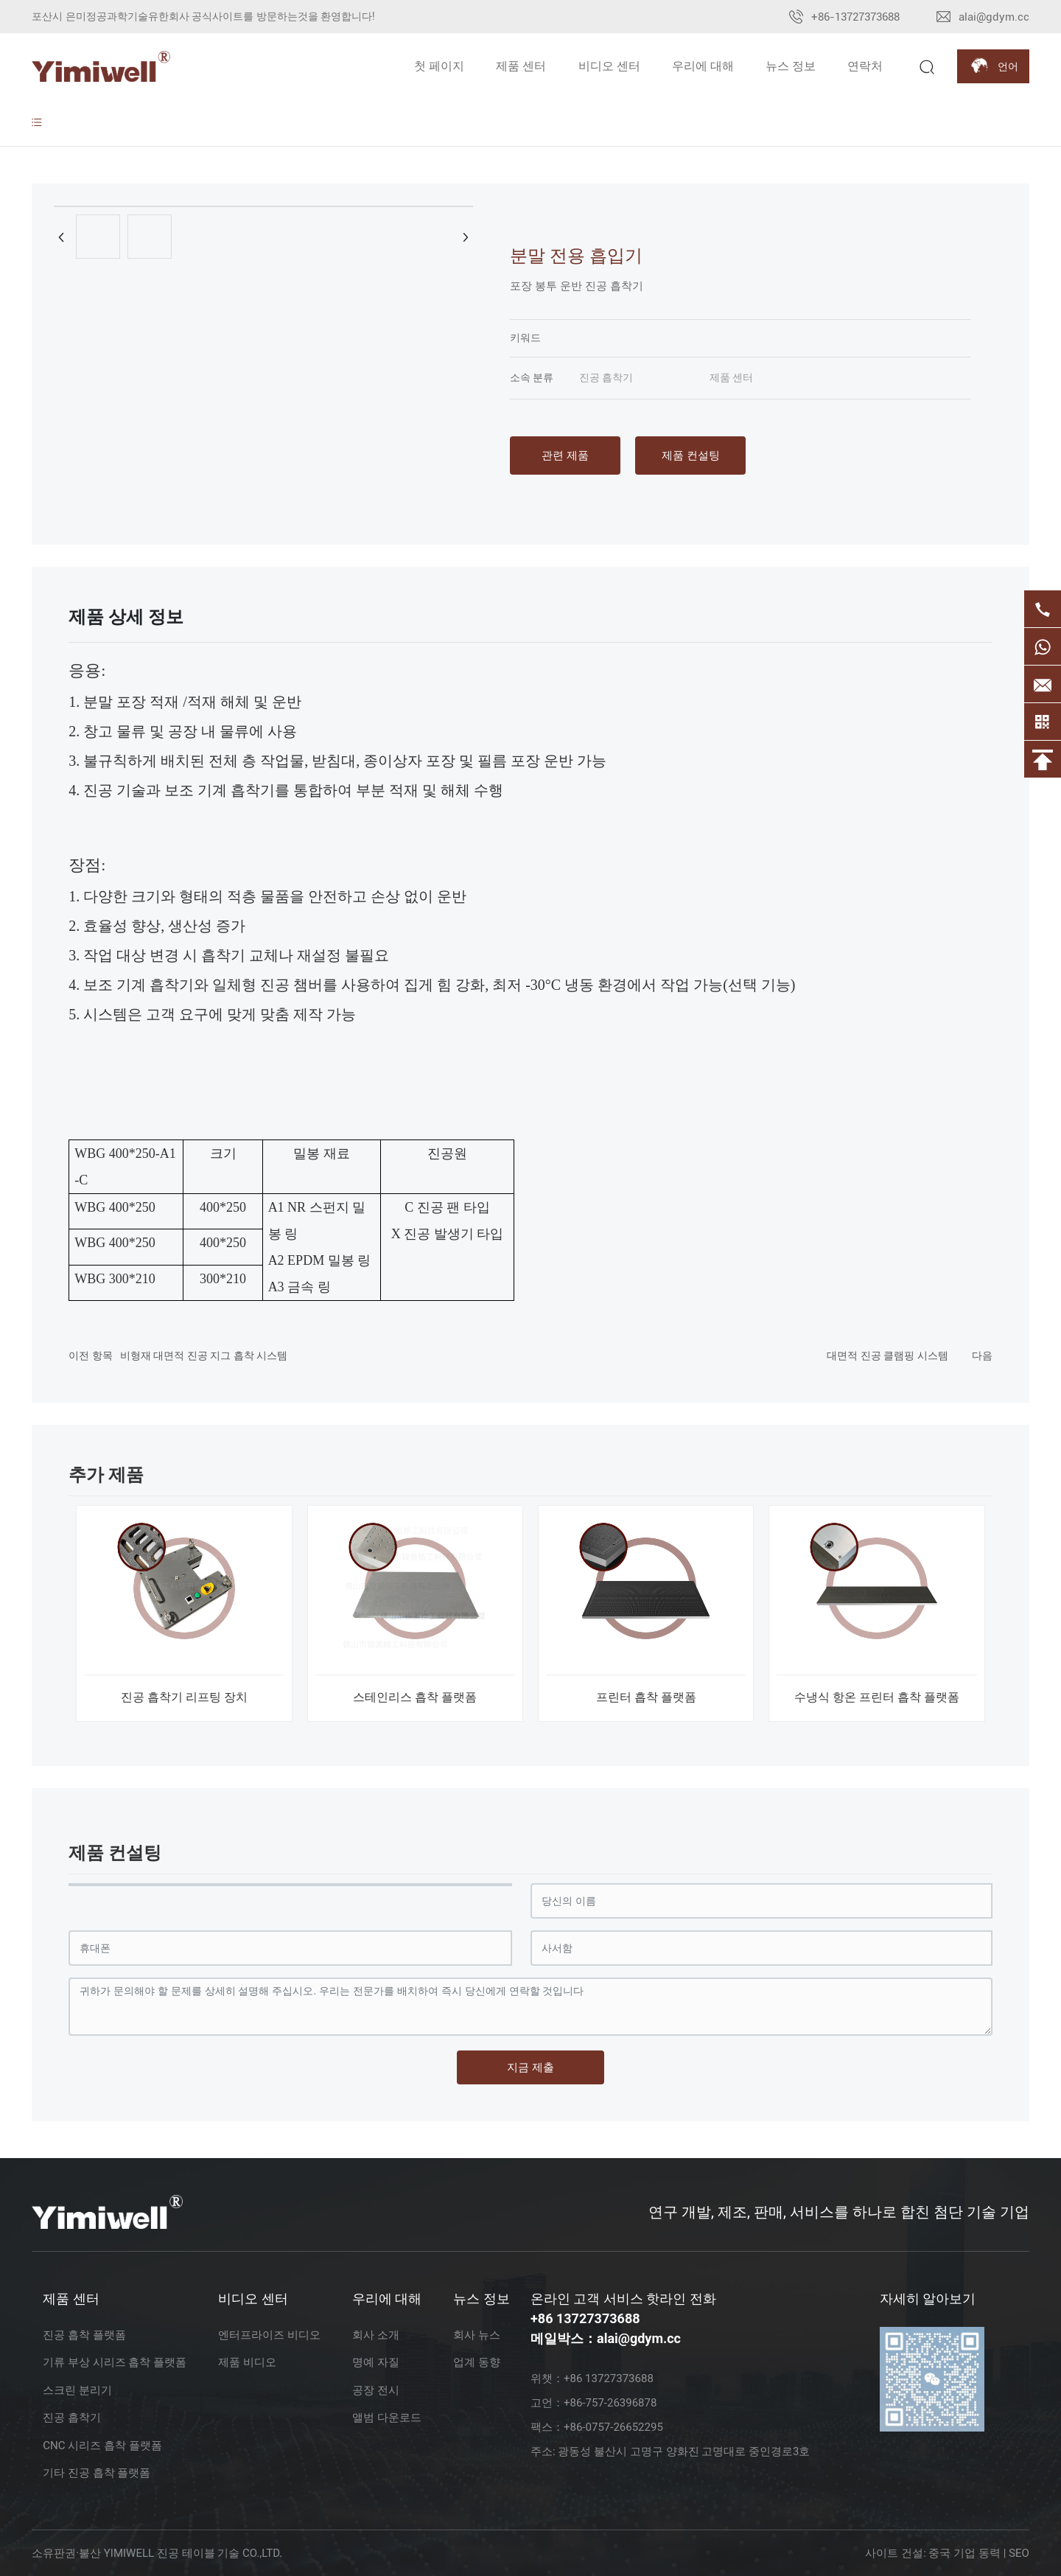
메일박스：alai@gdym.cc (605, 2338)
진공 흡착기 (606, 377)
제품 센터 (731, 377)
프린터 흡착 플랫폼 (646, 1697)
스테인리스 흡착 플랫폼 (415, 1697)
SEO (1019, 2553)
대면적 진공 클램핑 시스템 (887, 1355)
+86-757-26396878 (610, 2402)
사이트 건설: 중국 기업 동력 (933, 2553)
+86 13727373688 (585, 2318)
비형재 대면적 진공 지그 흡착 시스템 (203, 1355)
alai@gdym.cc (994, 17)
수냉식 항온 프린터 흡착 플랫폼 (876, 1697)
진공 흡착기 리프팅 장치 (184, 1697)
